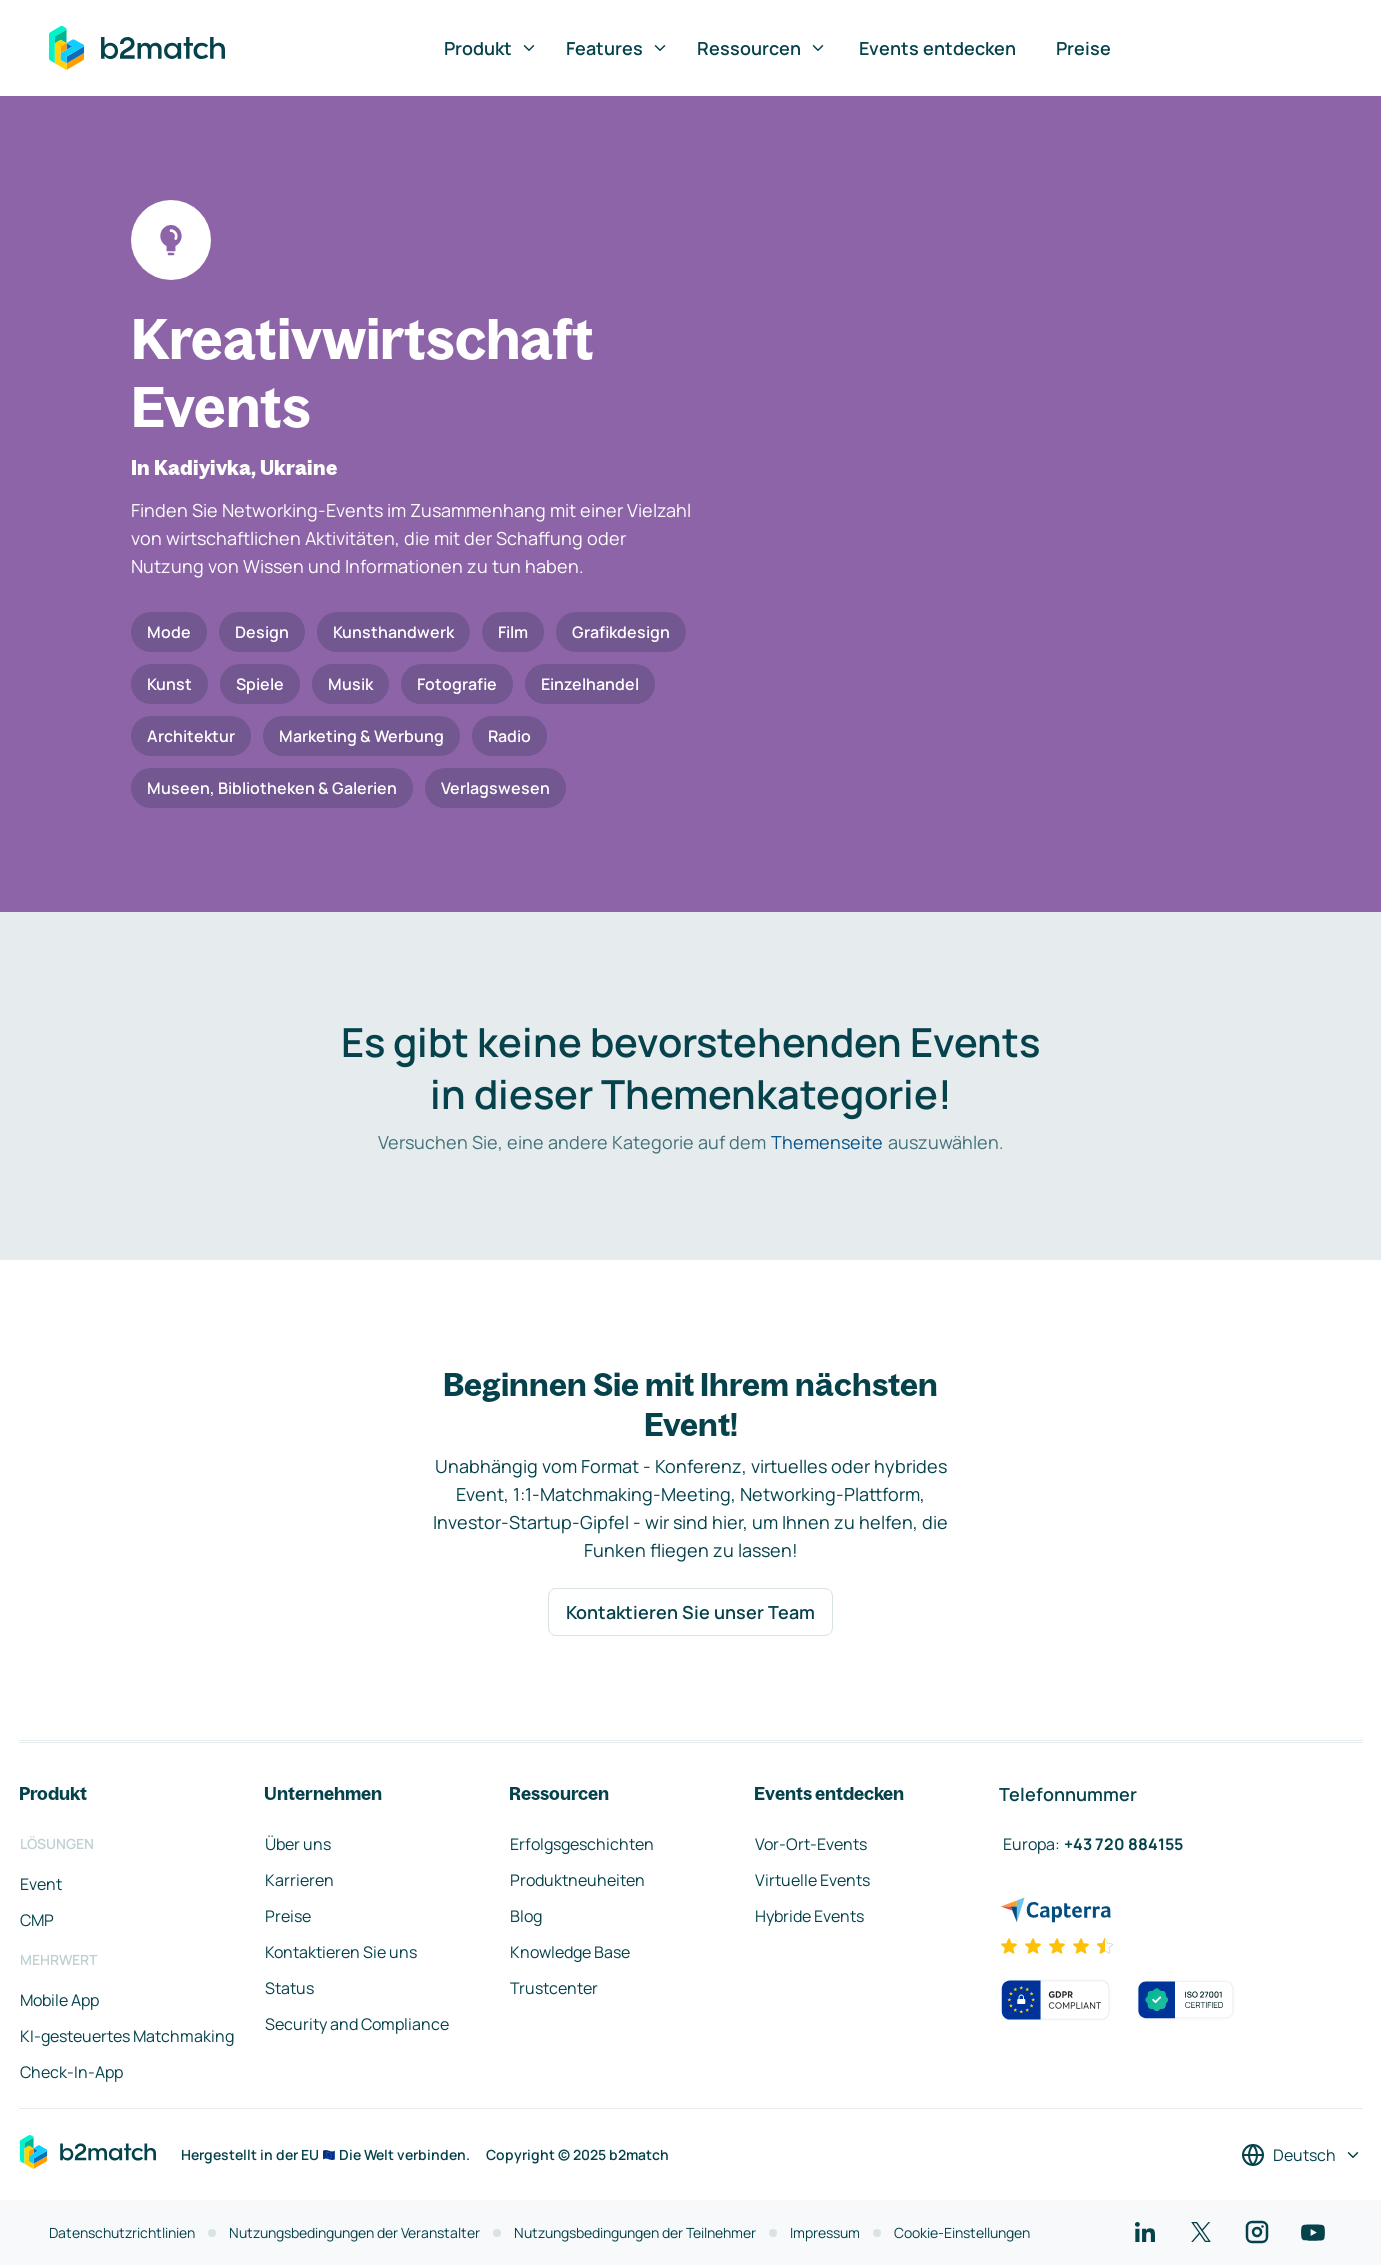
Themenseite (827, 1142)
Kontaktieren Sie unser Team (690, 1612)
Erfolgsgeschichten (582, 1844)
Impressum (825, 2232)
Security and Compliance (357, 2024)
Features (617, 48)
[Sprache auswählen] (1301, 2155)
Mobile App (59, 2000)
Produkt (491, 48)
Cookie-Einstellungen (962, 2232)
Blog (526, 1916)
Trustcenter (554, 1988)
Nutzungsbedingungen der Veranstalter (354, 2232)
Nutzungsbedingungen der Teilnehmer (635, 2232)
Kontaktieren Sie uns (341, 1952)
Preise (1083, 48)
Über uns (298, 1844)
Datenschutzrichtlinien (122, 2232)
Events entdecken (937, 48)
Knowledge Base (570, 1952)
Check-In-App (71, 2072)
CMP (37, 1920)
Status (289, 1988)
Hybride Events (809, 1916)
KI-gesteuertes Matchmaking (127, 2036)
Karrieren (299, 1880)
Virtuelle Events (812, 1880)
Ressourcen (762, 48)
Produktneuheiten (577, 1880)
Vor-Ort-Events (811, 1844)
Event (41, 1884)
